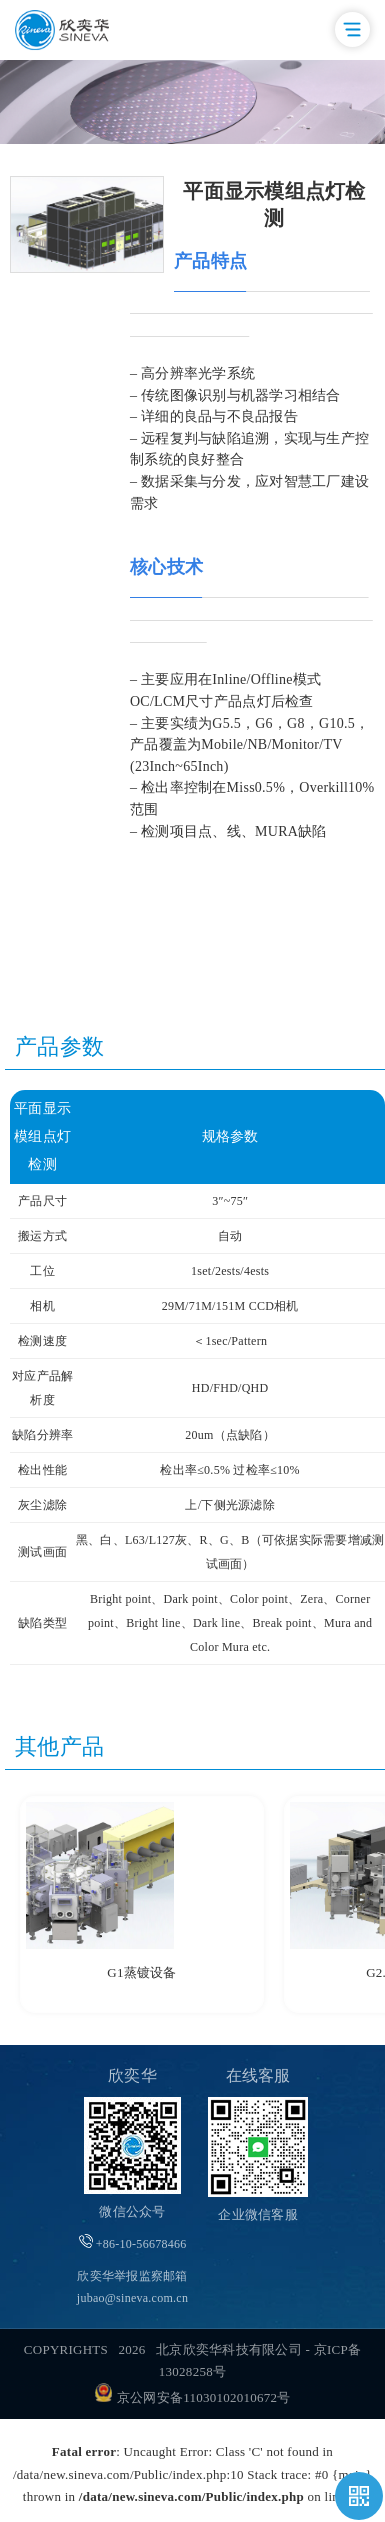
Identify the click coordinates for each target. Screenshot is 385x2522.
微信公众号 (132, 2211)
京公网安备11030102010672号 (192, 2397)
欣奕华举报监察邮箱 (132, 2287)
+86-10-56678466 (133, 2242)
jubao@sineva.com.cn (132, 2298)
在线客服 (258, 2075)
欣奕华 (132, 2075)
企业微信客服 (258, 2214)
